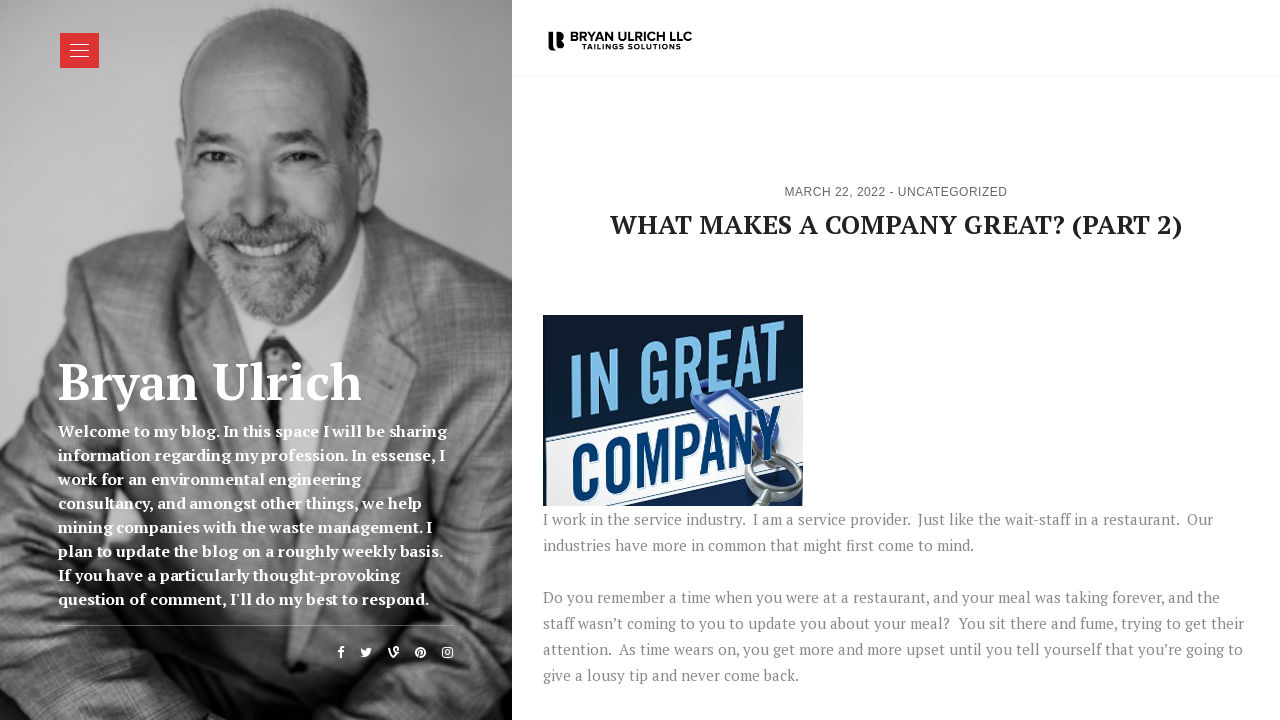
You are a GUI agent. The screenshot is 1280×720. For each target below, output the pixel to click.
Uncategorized (953, 192)
